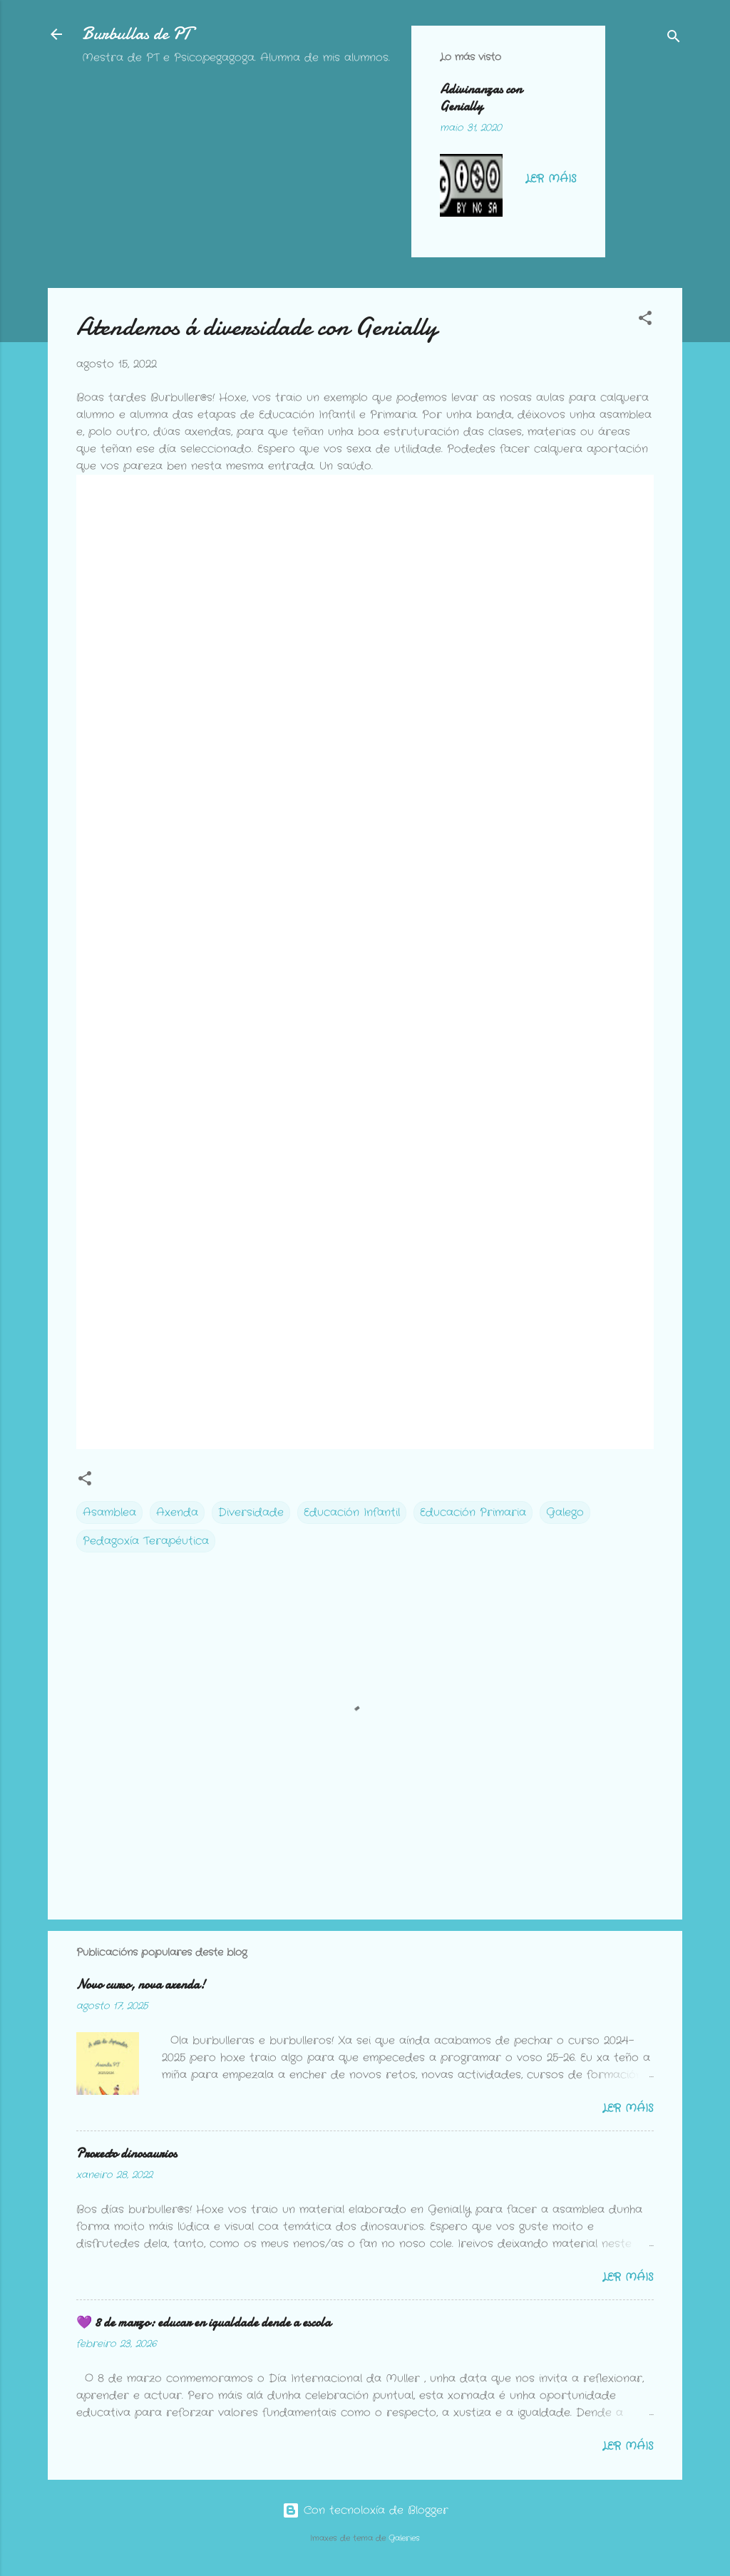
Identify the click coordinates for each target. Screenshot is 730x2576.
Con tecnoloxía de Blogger (365, 2510)
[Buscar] (673, 39)
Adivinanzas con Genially (481, 98)
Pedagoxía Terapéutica (146, 1541)
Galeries (404, 2538)
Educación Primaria (473, 1512)
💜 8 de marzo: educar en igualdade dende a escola (203, 2323)
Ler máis (551, 179)
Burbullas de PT (136, 34)
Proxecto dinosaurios (126, 2154)
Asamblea (109, 1512)
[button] (645, 320)
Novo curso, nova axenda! (140, 1985)
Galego (565, 1512)
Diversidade (251, 1512)
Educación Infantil (352, 1512)
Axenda (177, 1512)
